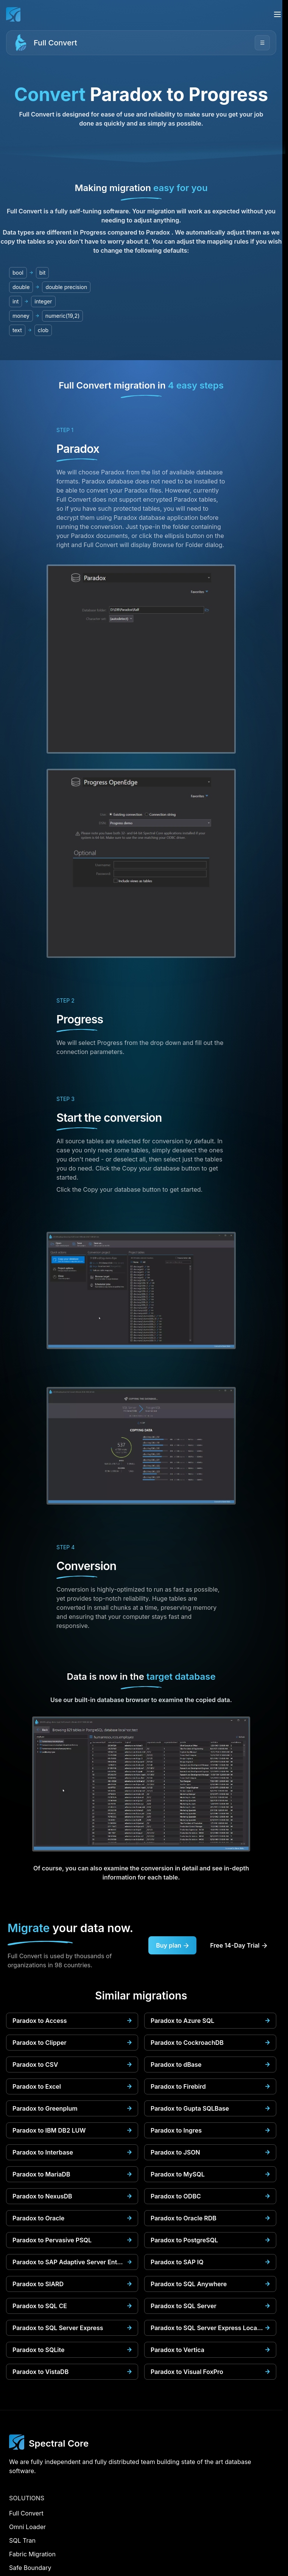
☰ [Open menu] (262, 42)
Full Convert (55, 42)
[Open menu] (277, 14)
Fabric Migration (32, 2554)
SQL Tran (22, 2540)
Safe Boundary (30, 2567)
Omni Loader (27, 2527)
